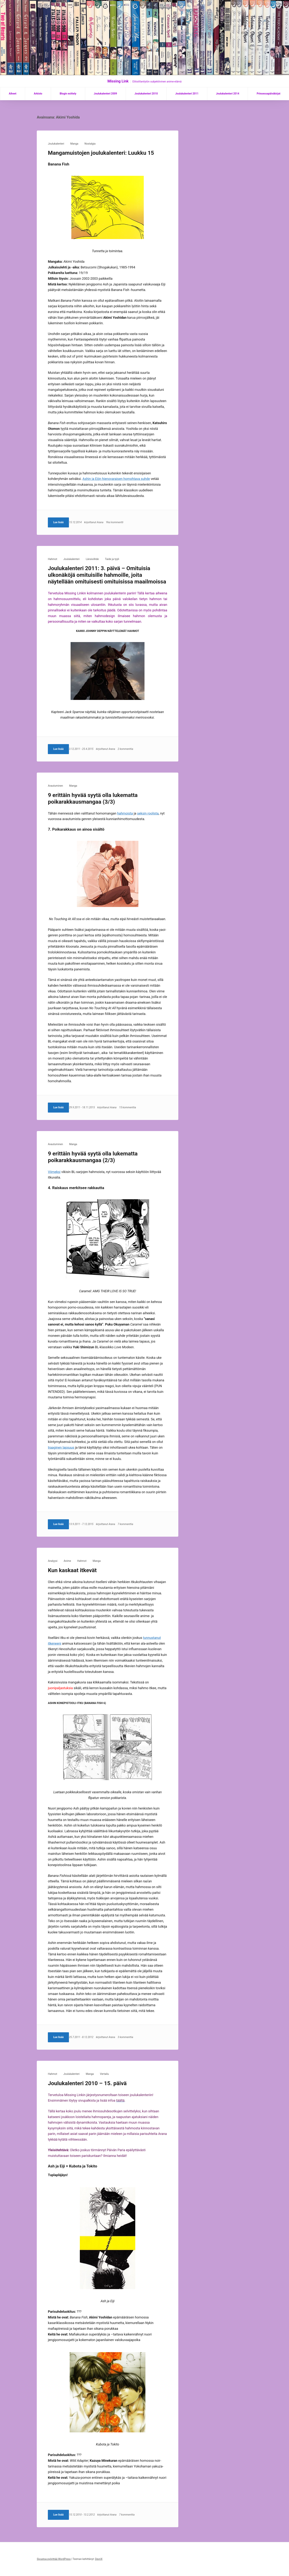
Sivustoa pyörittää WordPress (54, 2559)
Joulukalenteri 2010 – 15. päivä (87, 2083)
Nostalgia (90, 143)
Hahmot (52, 559)
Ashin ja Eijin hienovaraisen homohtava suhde (116, 479)
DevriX (98, 2559)
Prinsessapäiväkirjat (268, 93)
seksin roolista (148, 813)
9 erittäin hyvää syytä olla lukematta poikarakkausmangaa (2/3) (92, 1156)
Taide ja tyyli (112, 559)
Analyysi (52, 1560)
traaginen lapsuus (61, 1447)
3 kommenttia (128, 2037)
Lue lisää (58, 522)
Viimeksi (54, 1172)
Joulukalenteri (56, 143)
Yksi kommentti (117, 522)
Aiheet (12, 93)
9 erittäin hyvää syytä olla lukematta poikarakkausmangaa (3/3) (92, 798)
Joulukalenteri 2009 (105, 93)
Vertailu (104, 2073)
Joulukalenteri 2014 (227, 93)
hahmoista (125, 813)
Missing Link (118, 81)
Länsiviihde (92, 559)
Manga (74, 143)
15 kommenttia (130, 1107)
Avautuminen (55, 785)
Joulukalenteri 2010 (146, 93)
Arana (102, 522)
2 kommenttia (128, 748)
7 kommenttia (128, 1524)
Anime (67, 1560)
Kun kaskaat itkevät (72, 1570)
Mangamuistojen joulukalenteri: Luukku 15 (101, 153)
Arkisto (38, 93)
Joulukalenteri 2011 (186, 93)
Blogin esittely (68, 93)
